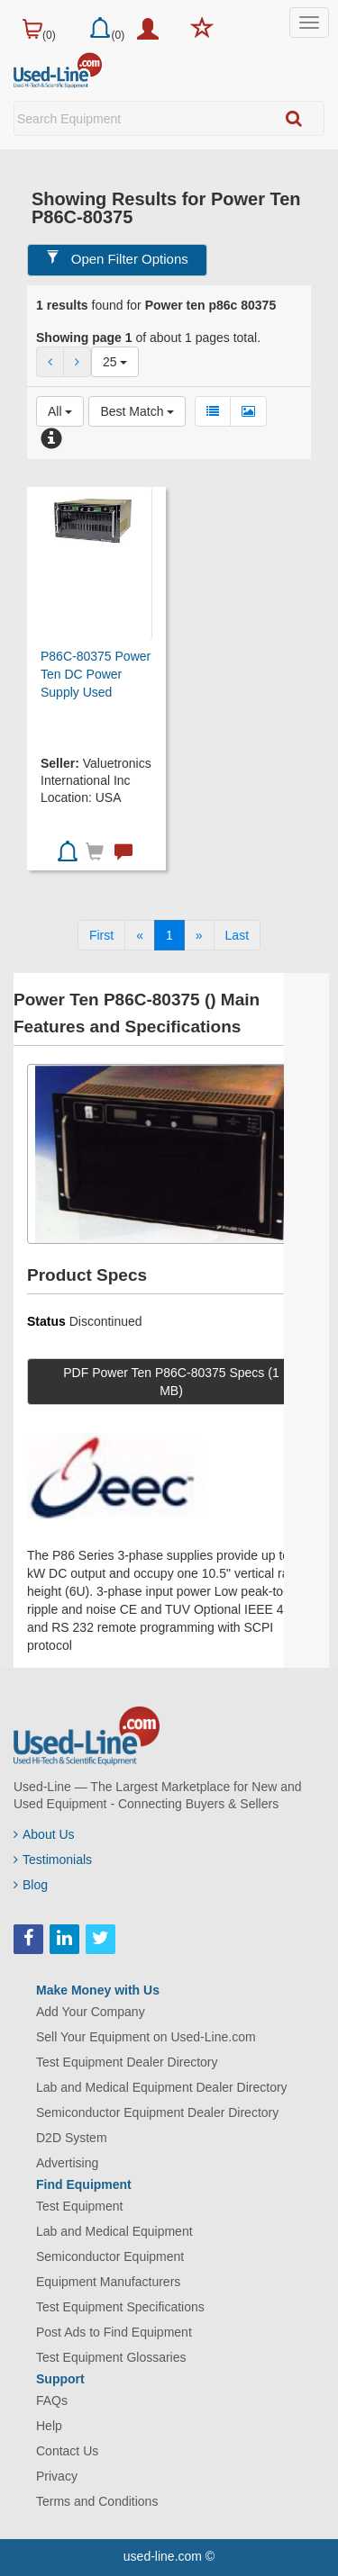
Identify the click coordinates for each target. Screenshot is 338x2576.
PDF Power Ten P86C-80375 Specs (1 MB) (171, 1381)
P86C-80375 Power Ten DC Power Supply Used (96, 674)
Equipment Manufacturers (108, 2281)
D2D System (71, 2137)
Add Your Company (90, 2011)
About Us (44, 1834)
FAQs (52, 2400)
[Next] (199, 935)
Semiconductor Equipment (110, 2256)
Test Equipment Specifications (120, 2307)
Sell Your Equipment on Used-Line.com (146, 2037)
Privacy (57, 2476)
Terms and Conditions (97, 2501)
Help (49, 2425)
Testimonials (53, 1859)
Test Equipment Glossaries (111, 2357)
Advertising (67, 2163)
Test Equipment (79, 2206)
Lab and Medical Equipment (114, 2231)
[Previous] (139, 935)
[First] (101, 935)
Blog (31, 1885)
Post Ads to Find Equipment (114, 2332)
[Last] (237, 935)
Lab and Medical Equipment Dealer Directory (162, 2087)
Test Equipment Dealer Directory (127, 2062)
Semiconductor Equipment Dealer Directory (157, 2112)
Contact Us (67, 2451)
